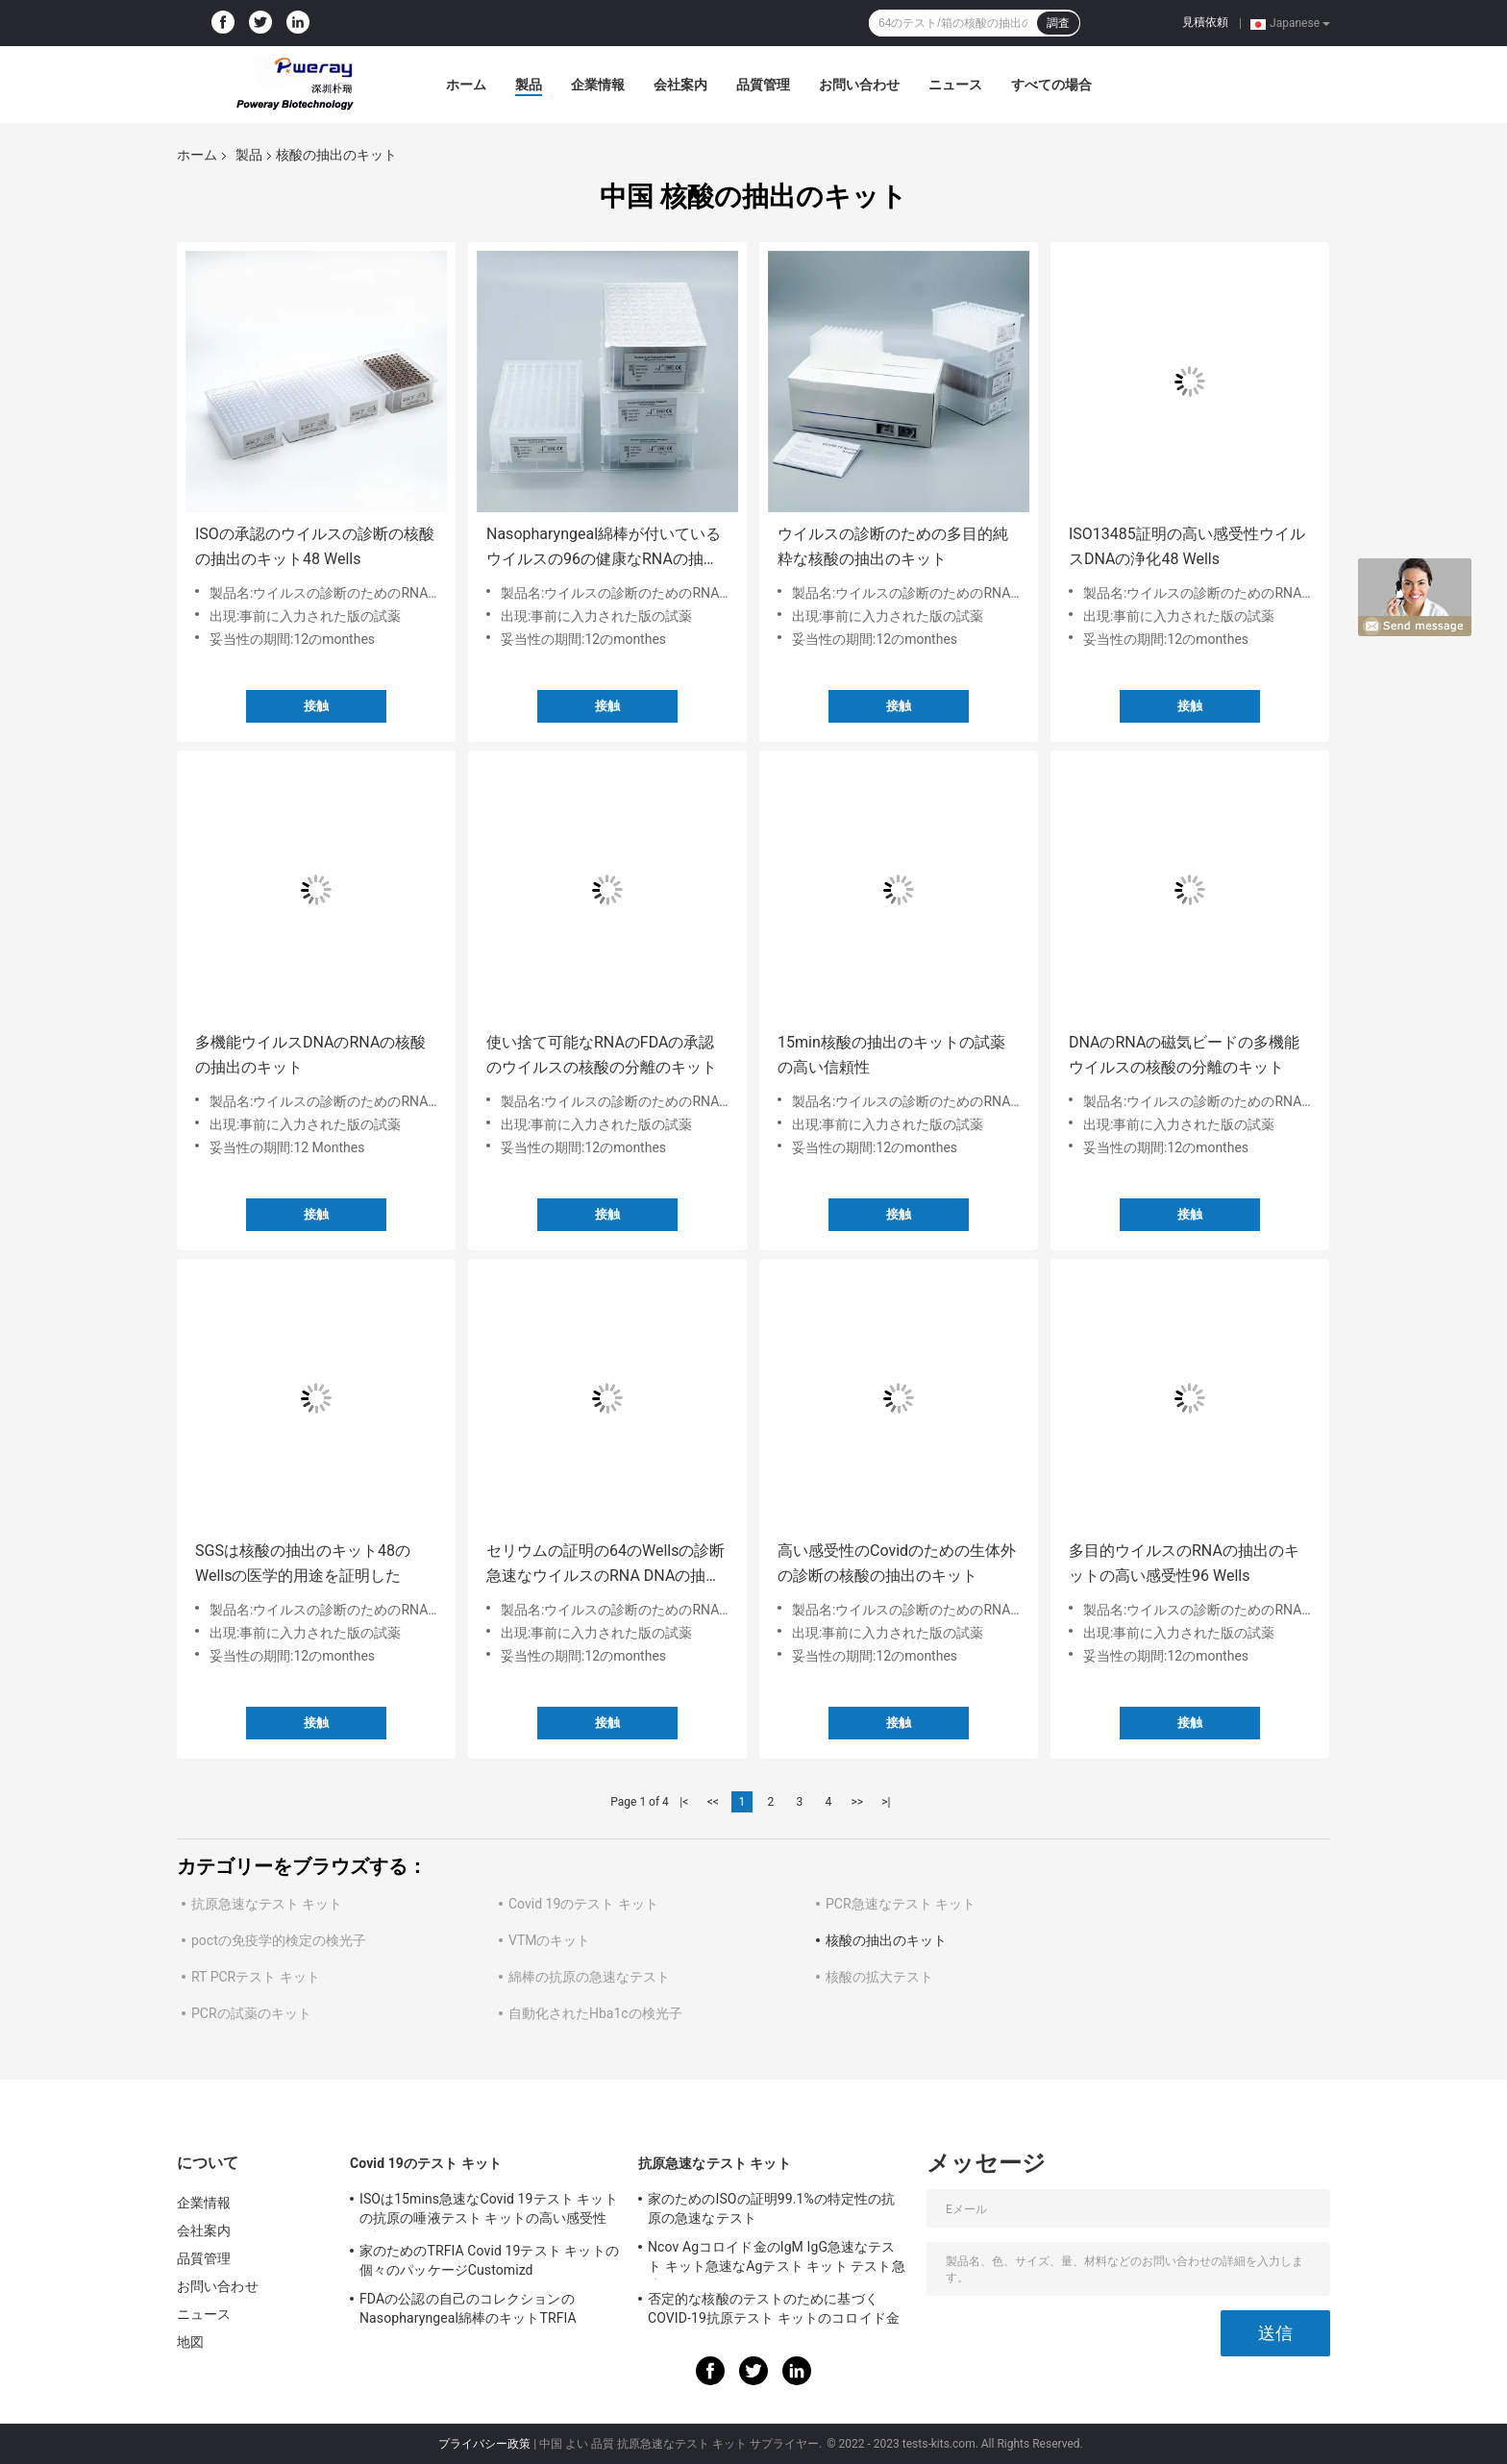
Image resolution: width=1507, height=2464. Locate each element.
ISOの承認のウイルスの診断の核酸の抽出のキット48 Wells (314, 546)
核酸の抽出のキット (886, 1940)
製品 (528, 84)
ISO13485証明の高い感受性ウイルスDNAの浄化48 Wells (1187, 546)
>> (857, 1802)
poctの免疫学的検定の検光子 (278, 1940)
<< (713, 1802)
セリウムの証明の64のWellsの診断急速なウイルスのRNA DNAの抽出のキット (605, 1565)
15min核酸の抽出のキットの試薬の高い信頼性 (891, 1054)
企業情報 (598, 84)
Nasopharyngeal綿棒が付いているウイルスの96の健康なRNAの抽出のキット (603, 548)
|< (683, 1802)
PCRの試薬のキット (251, 2013)
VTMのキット (549, 1940)
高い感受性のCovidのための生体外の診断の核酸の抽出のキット (897, 1563)
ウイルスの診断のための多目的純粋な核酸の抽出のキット (893, 546)
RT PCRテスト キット (255, 1976)
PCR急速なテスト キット (901, 1903)
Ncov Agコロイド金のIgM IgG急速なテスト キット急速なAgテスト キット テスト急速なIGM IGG (776, 2259)
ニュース (955, 84)
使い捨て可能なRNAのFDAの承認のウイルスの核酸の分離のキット (601, 1054)
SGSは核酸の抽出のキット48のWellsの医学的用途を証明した (302, 1563)
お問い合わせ (859, 84)
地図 (190, 2342)
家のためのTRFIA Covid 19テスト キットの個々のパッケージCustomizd (489, 2260)
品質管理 (763, 84)
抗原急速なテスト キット (266, 1903)
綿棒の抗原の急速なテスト (589, 1976)
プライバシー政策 (484, 2444)
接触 (316, 706)
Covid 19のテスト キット (583, 1903)
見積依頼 (1205, 22)
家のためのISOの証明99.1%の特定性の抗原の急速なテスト (772, 2208)
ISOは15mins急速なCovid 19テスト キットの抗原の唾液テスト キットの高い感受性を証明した (488, 2211)
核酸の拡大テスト (879, 1976)
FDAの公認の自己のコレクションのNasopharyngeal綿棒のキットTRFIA (468, 2308)
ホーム (466, 84)
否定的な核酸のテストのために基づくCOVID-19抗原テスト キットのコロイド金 (774, 2308)
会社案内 (680, 84)
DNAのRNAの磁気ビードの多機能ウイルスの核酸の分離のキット (1184, 1054)
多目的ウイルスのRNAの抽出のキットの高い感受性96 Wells (1184, 1563)
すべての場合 (1051, 84)
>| (885, 1802)
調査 (1058, 23)
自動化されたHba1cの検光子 (595, 2013)
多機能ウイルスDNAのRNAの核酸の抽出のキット (310, 1054)
